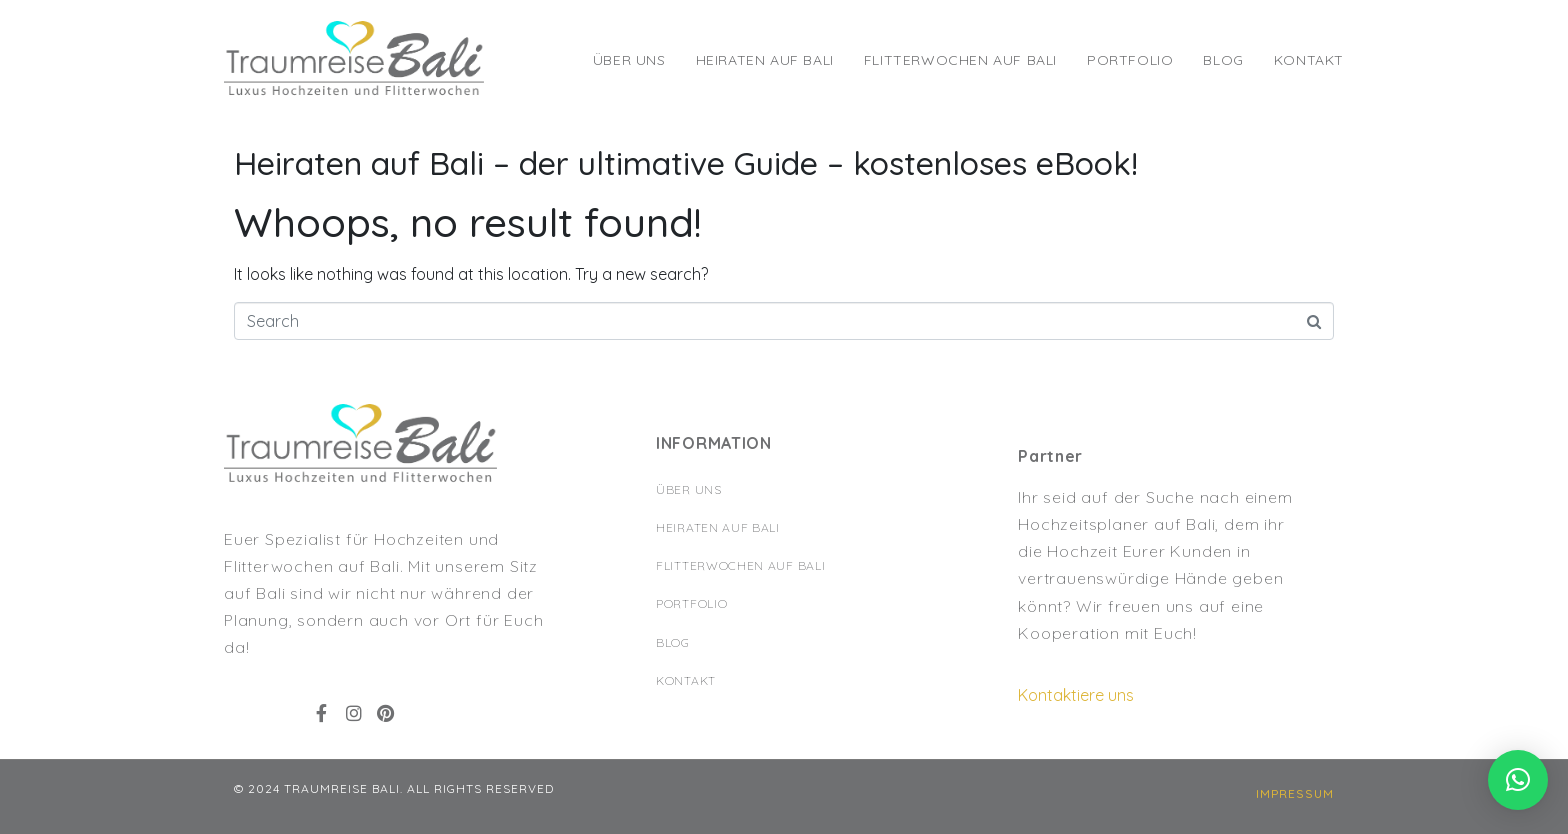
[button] (1295, 794)
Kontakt (1309, 60)
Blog (1223, 60)
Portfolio (1130, 60)
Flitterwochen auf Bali (960, 60)
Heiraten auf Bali (765, 60)
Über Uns (629, 60)
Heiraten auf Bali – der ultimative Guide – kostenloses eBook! (686, 163)
